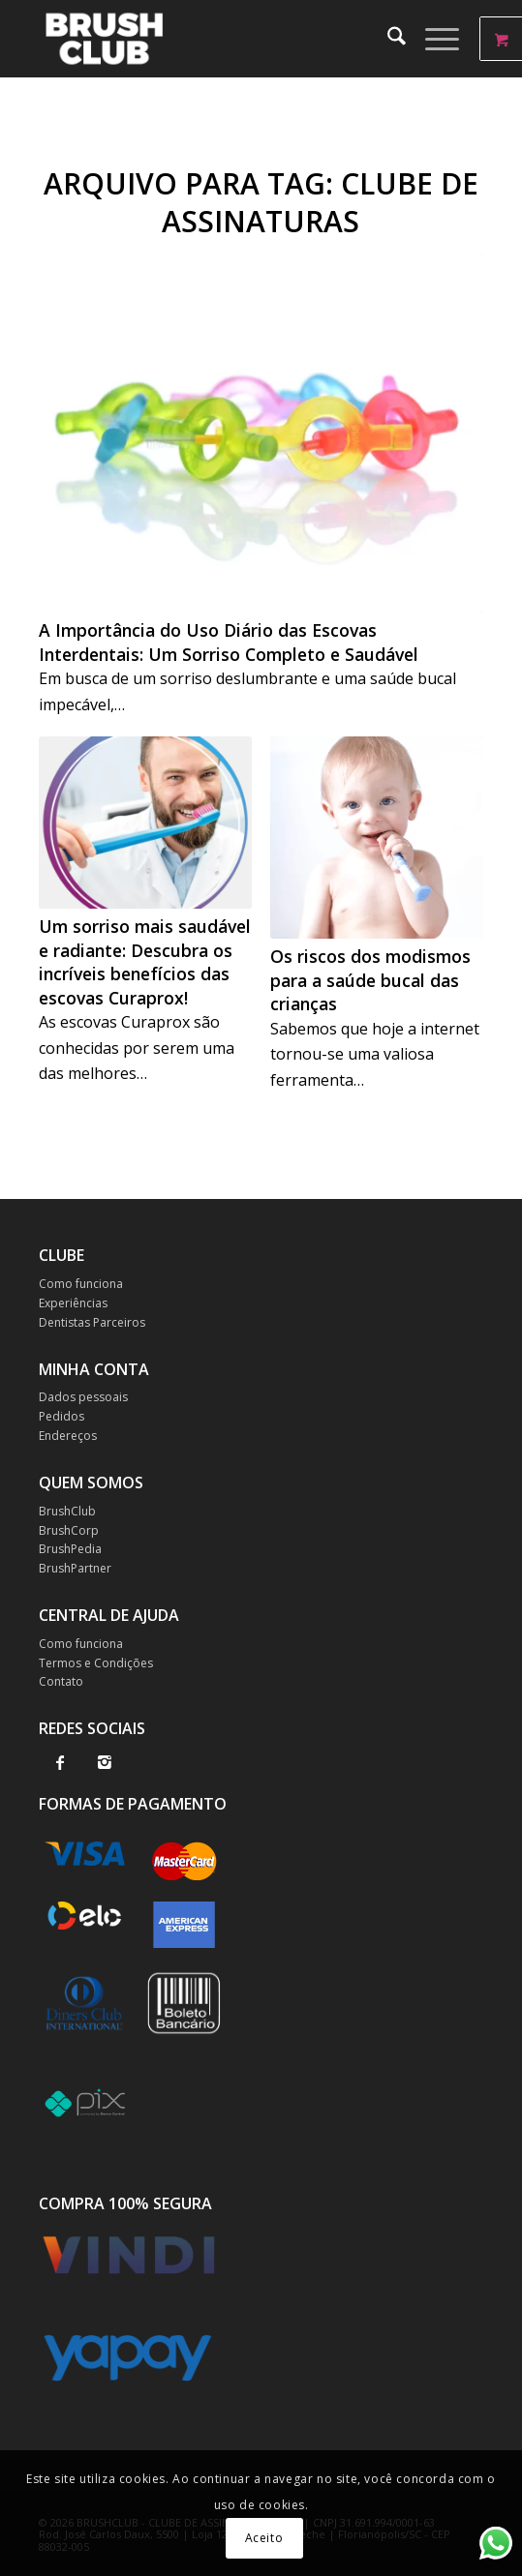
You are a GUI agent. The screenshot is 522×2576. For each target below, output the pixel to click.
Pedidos (61, 1416)
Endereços (68, 1435)
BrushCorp (69, 1530)
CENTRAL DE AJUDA (109, 1615)
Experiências (73, 1303)
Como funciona (81, 1283)
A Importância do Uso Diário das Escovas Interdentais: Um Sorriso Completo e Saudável (228, 642)
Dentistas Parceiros (92, 1322)
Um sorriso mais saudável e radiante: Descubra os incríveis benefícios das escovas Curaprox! (145, 961)
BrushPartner (75, 1568)
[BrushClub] (216, 38)
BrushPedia (70, 1549)
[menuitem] (387, 38)
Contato (61, 1681)
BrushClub (67, 1511)
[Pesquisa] (387, 38)
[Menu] (432, 38)
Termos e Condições (96, 1663)
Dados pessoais (83, 1397)
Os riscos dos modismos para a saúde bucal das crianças (370, 979)
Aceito (264, 2538)
